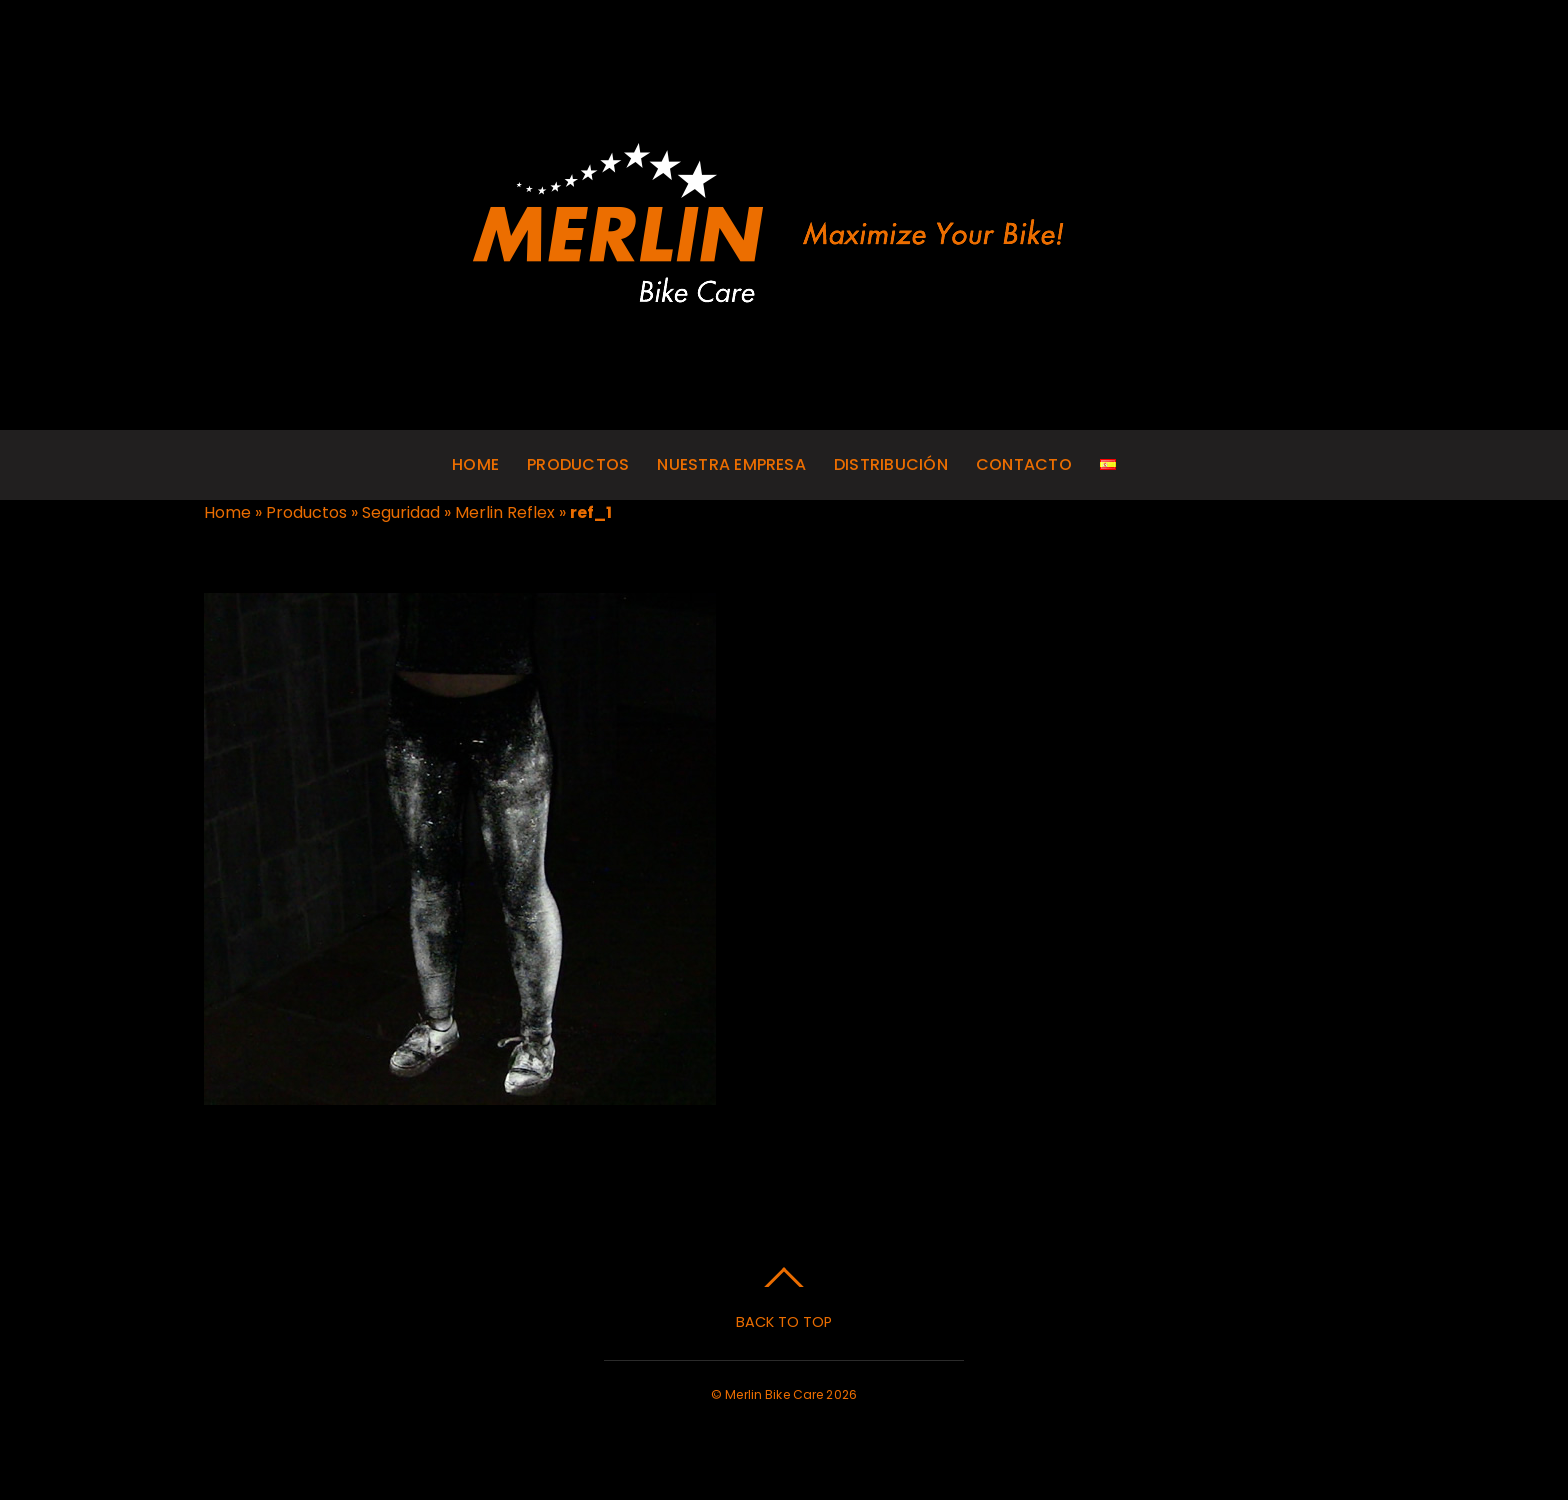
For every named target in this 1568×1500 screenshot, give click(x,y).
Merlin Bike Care (774, 1394)
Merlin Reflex (505, 512)
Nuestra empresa (731, 464)
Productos (578, 464)
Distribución (891, 464)
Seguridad (401, 512)
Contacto (1024, 464)
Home (475, 464)
